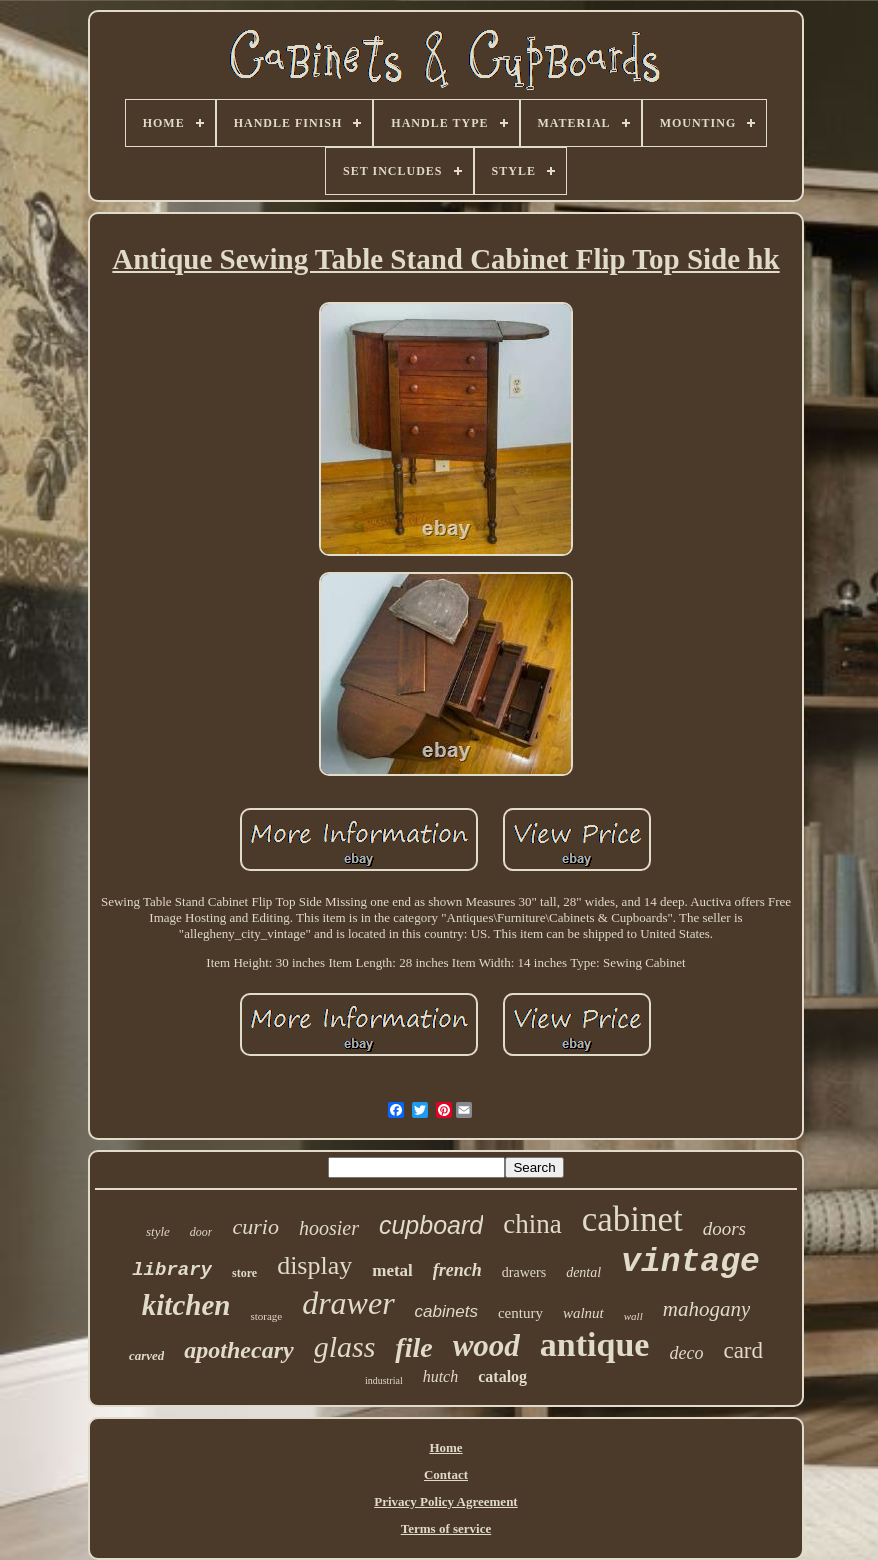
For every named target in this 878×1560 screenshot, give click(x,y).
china (532, 1224)
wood (486, 1345)
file (413, 1347)
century (520, 1313)
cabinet (632, 1219)
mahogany (707, 1309)
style (158, 1231)
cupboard (431, 1225)
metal (392, 1270)
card (743, 1350)
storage (266, 1316)
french (457, 1270)
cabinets (446, 1311)
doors (724, 1228)
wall (633, 1316)
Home (445, 1447)
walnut (583, 1313)
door (201, 1232)
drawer (348, 1303)
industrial (384, 1380)
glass (345, 1346)
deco (686, 1353)
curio (255, 1226)
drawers (524, 1272)
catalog (502, 1376)
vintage (690, 1262)
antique (595, 1344)
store (244, 1273)
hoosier (329, 1228)
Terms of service (446, 1528)
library (172, 1270)
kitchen (186, 1305)
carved (146, 1355)
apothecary (238, 1350)
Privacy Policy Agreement (445, 1501)
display (314, 1265)
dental (583, 1272)
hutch (441, 1376)
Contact (446, 1474)
